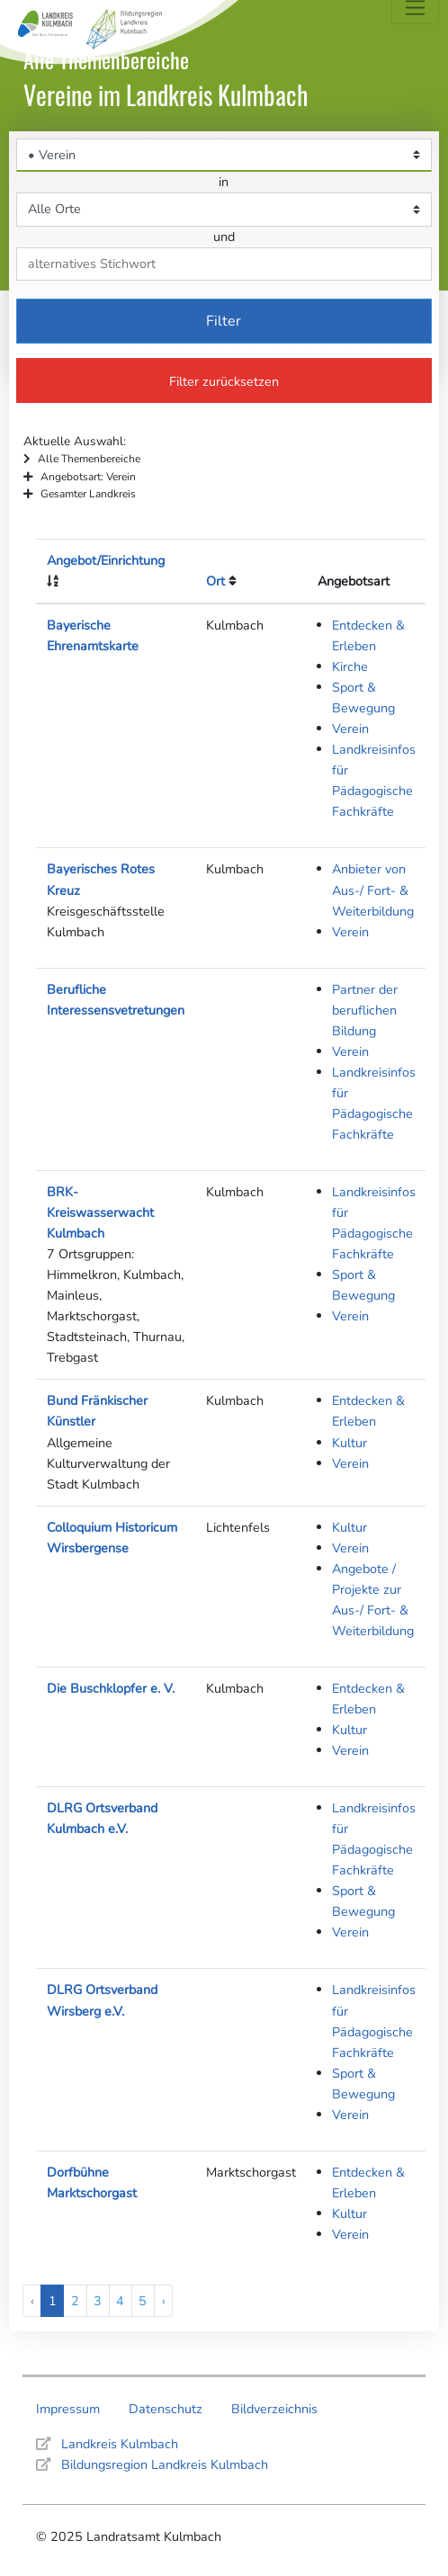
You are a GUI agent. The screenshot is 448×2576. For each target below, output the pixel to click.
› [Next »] (164, 2301)
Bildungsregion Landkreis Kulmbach (164, 2464)
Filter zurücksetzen (224, 381)
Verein (350, 729)
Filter (223, 321)
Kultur (349, 1443)
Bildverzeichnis (274, 2409)
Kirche (350, 666)
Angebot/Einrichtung (106, 560)
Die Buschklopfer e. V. (111, 1688)
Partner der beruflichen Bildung (365, 1010)
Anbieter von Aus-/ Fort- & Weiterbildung (373, 889)
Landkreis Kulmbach (119, 2444)
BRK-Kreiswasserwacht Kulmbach (100, 1212)
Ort (215, 581)
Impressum (68, 2409)
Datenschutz (165, 2409)
